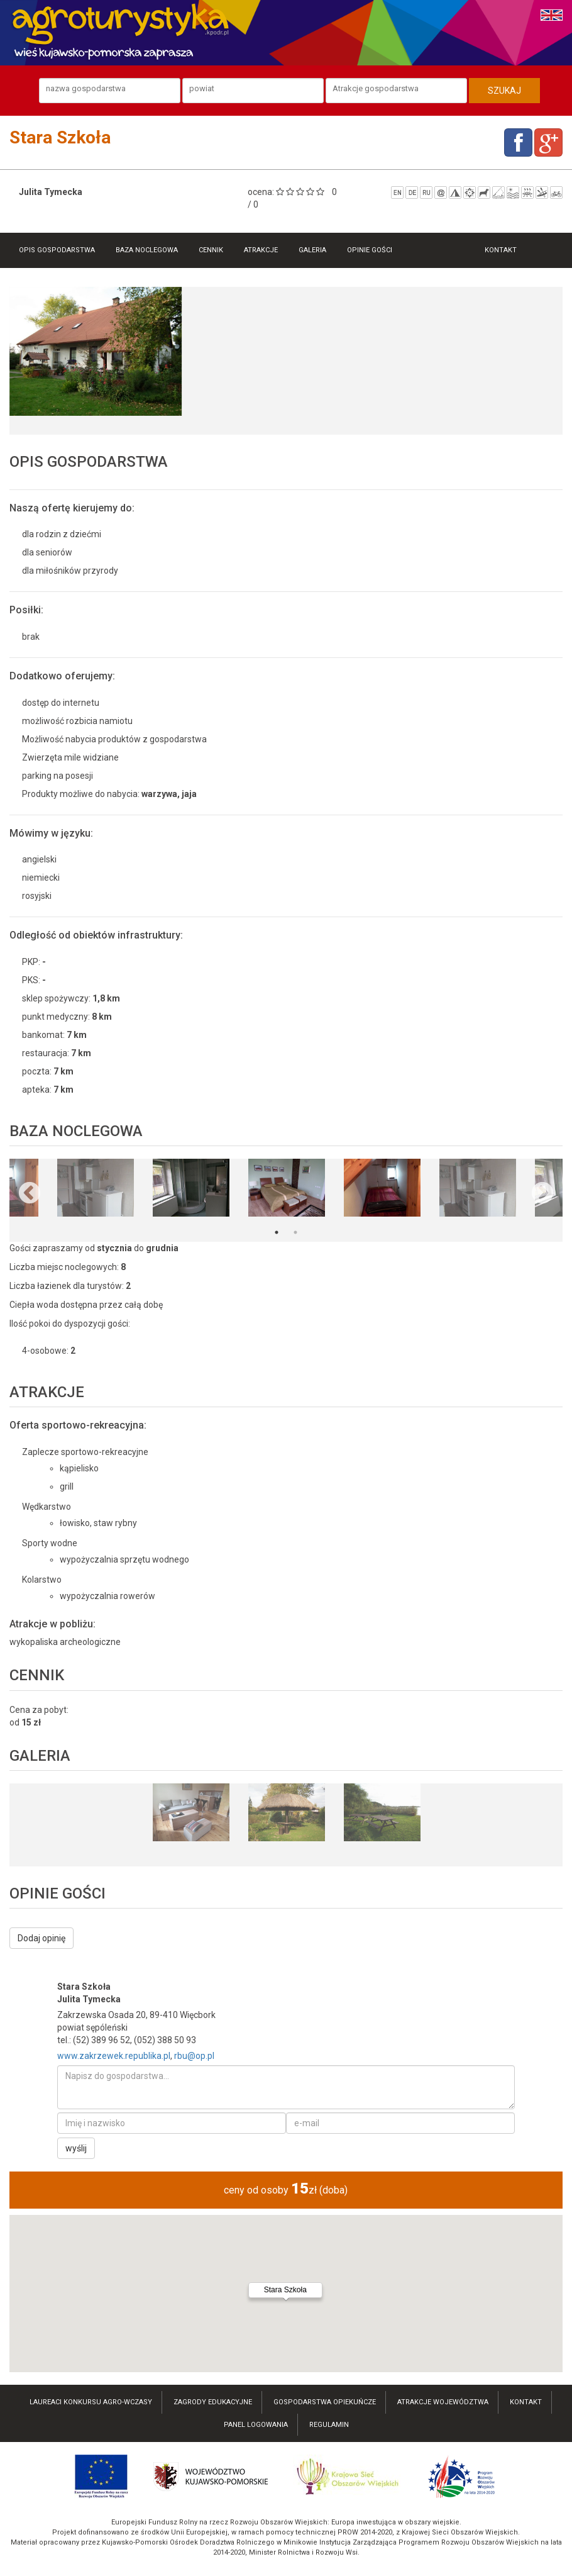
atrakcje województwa (442, 2402)
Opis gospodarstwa (57, 250)
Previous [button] (29, 1194)
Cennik (211, 250)
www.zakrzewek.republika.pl (113, 2056)
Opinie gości (369, 250)
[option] (95, 351)
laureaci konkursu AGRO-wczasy (91, 2402)
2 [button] (295, 1232)
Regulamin (329, 2425)
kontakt (526, 2402)
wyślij (76, 2148)
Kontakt (501, 250)
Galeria (312, 250)
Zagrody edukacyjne (212, 2402)
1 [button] (276, 1232)
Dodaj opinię (41, 1938)
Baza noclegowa (147, 250)
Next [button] (542, 1194)
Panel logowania (256, 2425)
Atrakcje (261, 250)
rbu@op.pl (194, 2056)
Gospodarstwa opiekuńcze (324, 2402)
